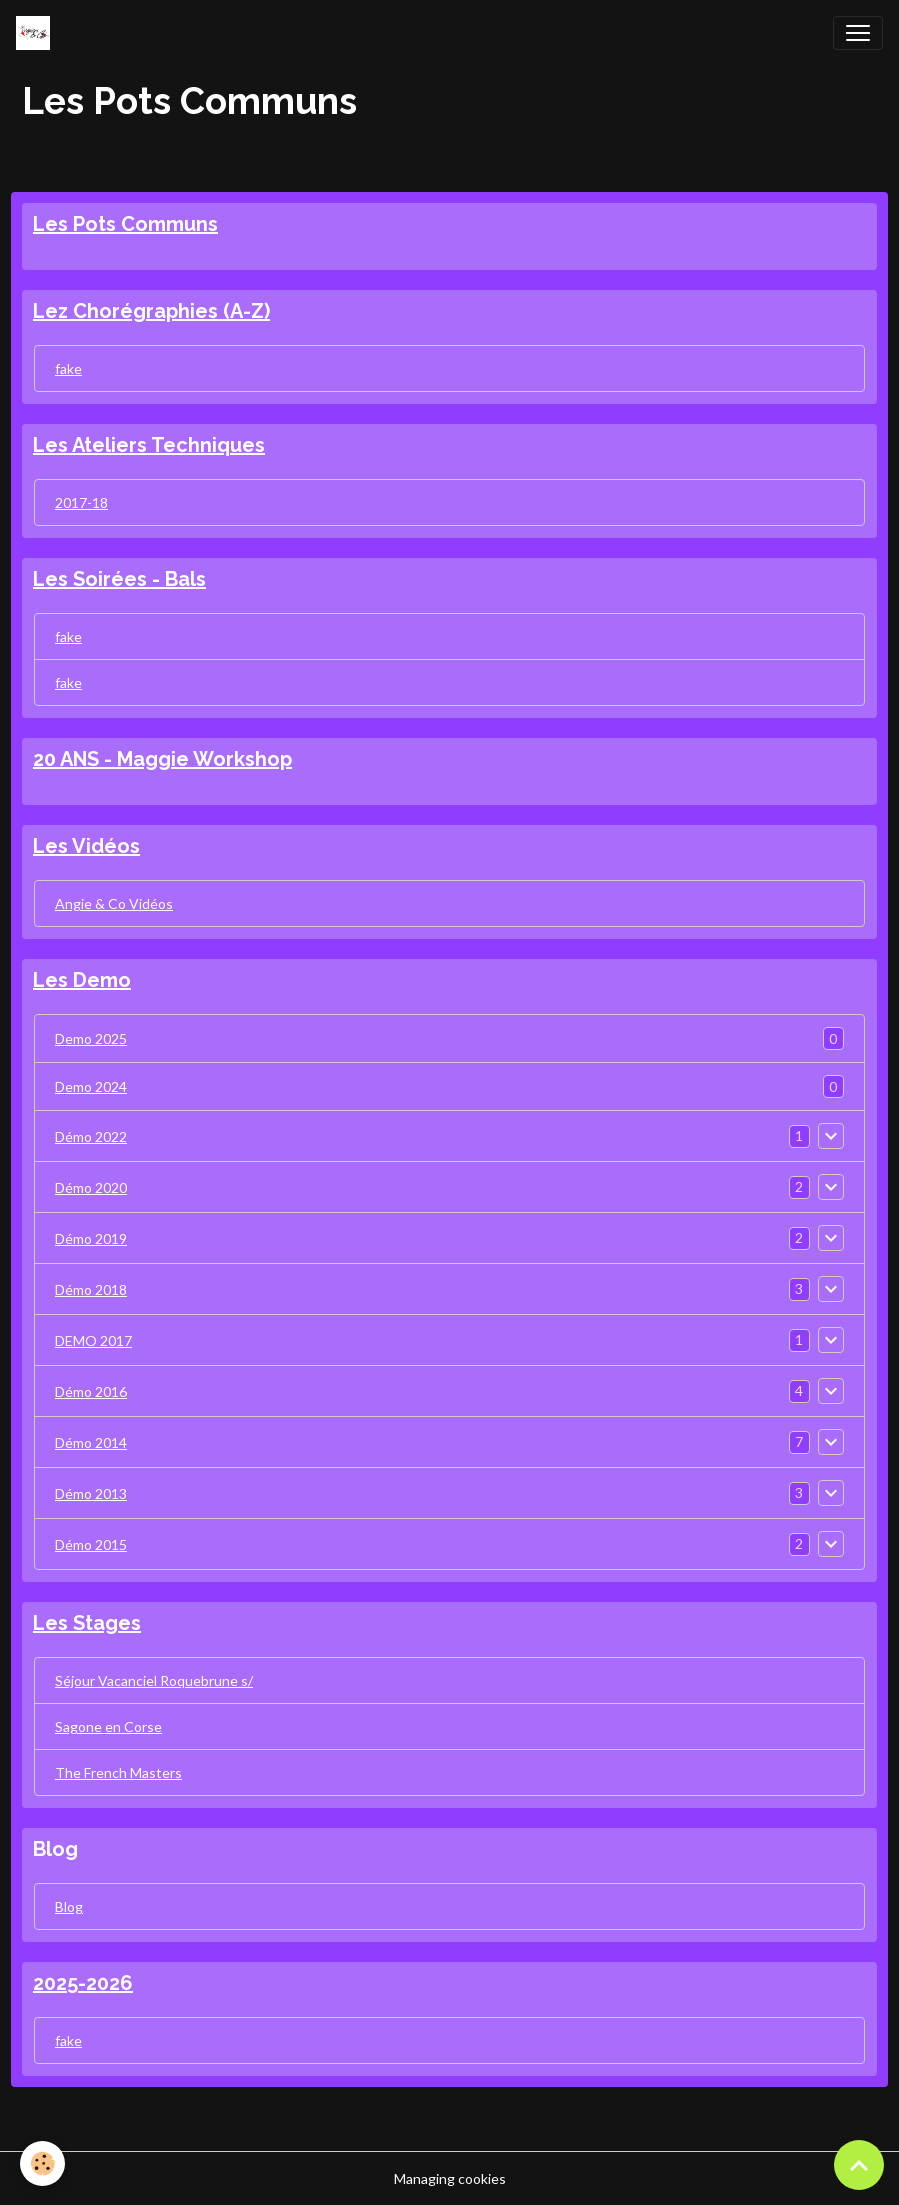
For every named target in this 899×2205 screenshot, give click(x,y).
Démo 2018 (91, 1289)
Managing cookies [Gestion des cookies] (450, 2178)
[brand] (37, 33)
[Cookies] (42, 2163)
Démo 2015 (91, 1544)
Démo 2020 (91, 1187)
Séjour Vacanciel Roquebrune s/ (154, 1680)
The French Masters (118, 1772)
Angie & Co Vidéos (114, 903)
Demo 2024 (91, 1086)
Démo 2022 (91, 1136)
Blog (69, 1906)
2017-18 (81, 502)
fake (68, 368)
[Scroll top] (859, 2165)
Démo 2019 (91, 1238)
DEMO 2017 (93, 1340)
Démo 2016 (91, 1391)
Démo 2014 (91, 1442)
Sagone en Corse (108, 1726)
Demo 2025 (91, 1038)
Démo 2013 (91, 1493)
